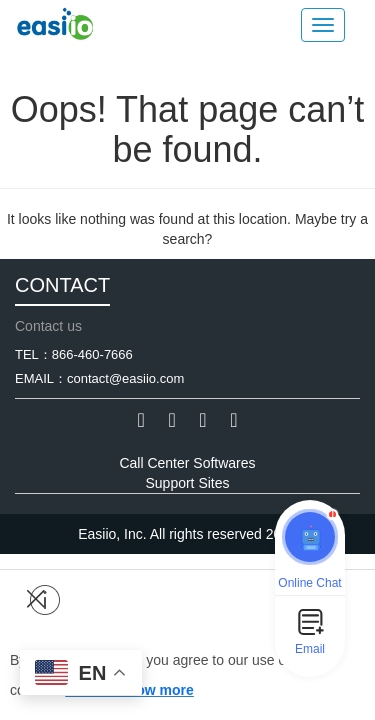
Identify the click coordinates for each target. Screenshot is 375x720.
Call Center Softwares (187, 463)
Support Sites (187, 483)
